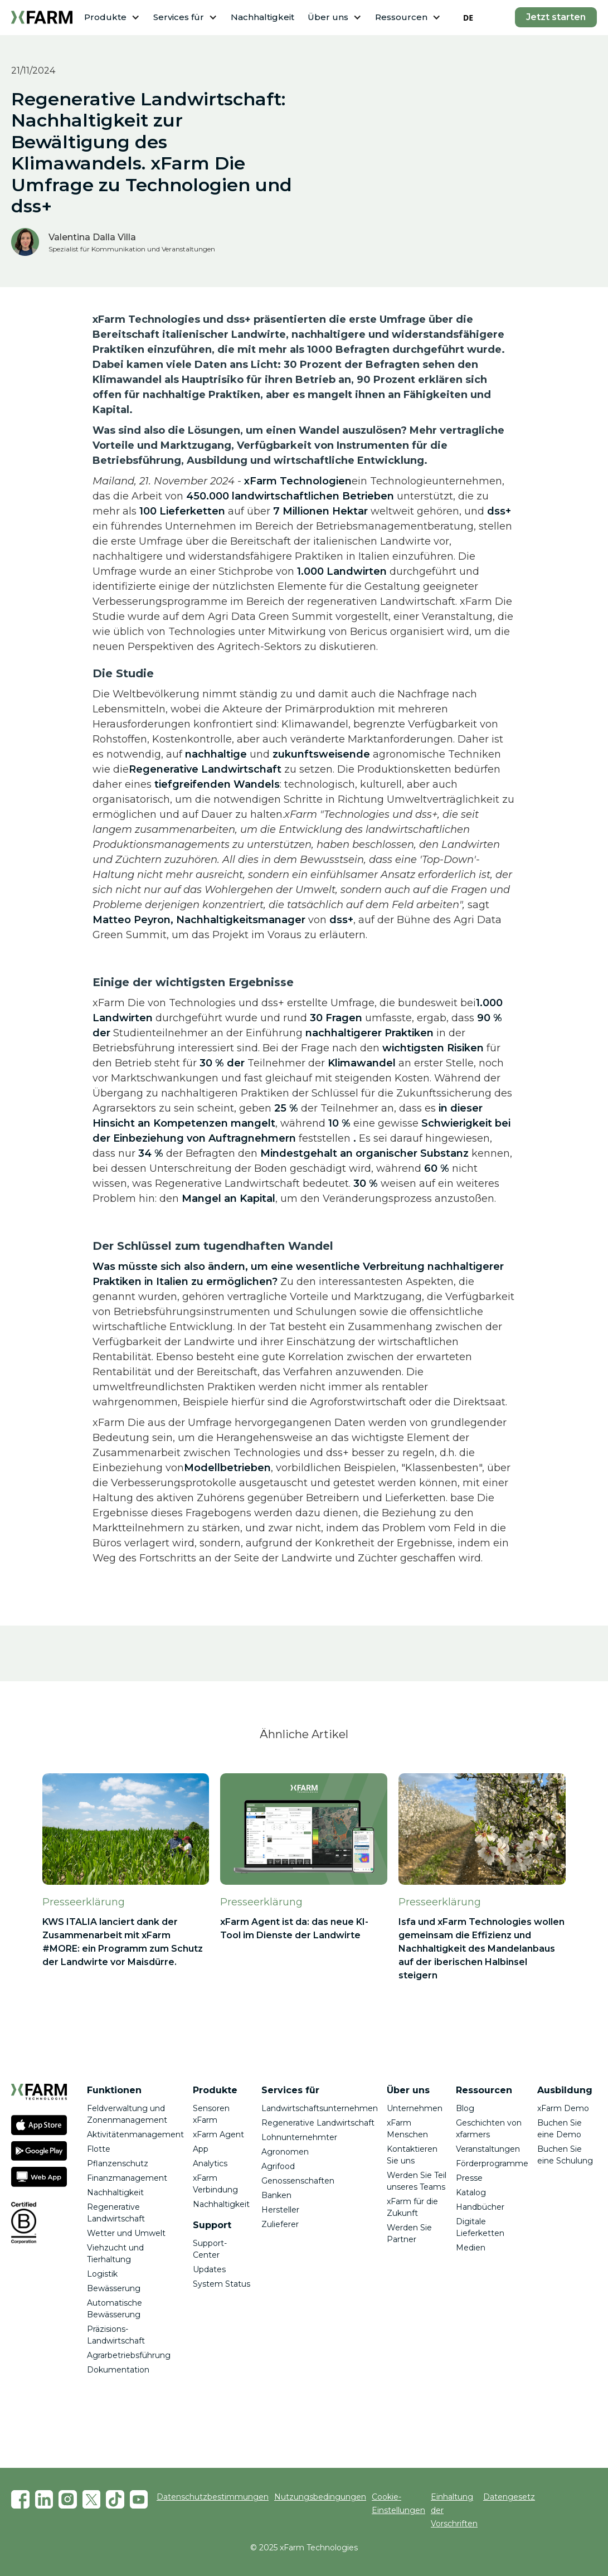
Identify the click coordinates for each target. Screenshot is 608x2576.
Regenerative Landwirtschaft (317, 2123)
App (200, 2149)
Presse (469, 2178)
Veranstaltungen (488, 2149)
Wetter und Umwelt (126, 2233)
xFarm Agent (218, 2134)
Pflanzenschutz (117, 2163)
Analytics (210, 2163)
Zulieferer (280, 2224)
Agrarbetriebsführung (129, 2355)
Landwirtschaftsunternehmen (319, 2108)
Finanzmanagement (127, 2178)
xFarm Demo (563, 2108)
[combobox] (468, 17)
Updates (209, 2269)
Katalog (471, 2192)
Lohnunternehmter (299, 2137)
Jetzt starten (556, 17)
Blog (465, 2108)
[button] (112, 17)
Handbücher (480, 2207)
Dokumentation (118, 2370)
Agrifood (278, 2166)
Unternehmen (414, 2108)
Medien (470, 2248)
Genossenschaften (297, 2181)
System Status (221, 2284)
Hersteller (280, 2210)
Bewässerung (113, 2288)
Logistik (102, 2274)
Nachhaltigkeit (262, 17)
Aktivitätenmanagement (135, 2134)
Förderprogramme (492, 2163)
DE (468, 17)
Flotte (98, 2149)
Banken (276, 2195)
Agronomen (285, 2152)
